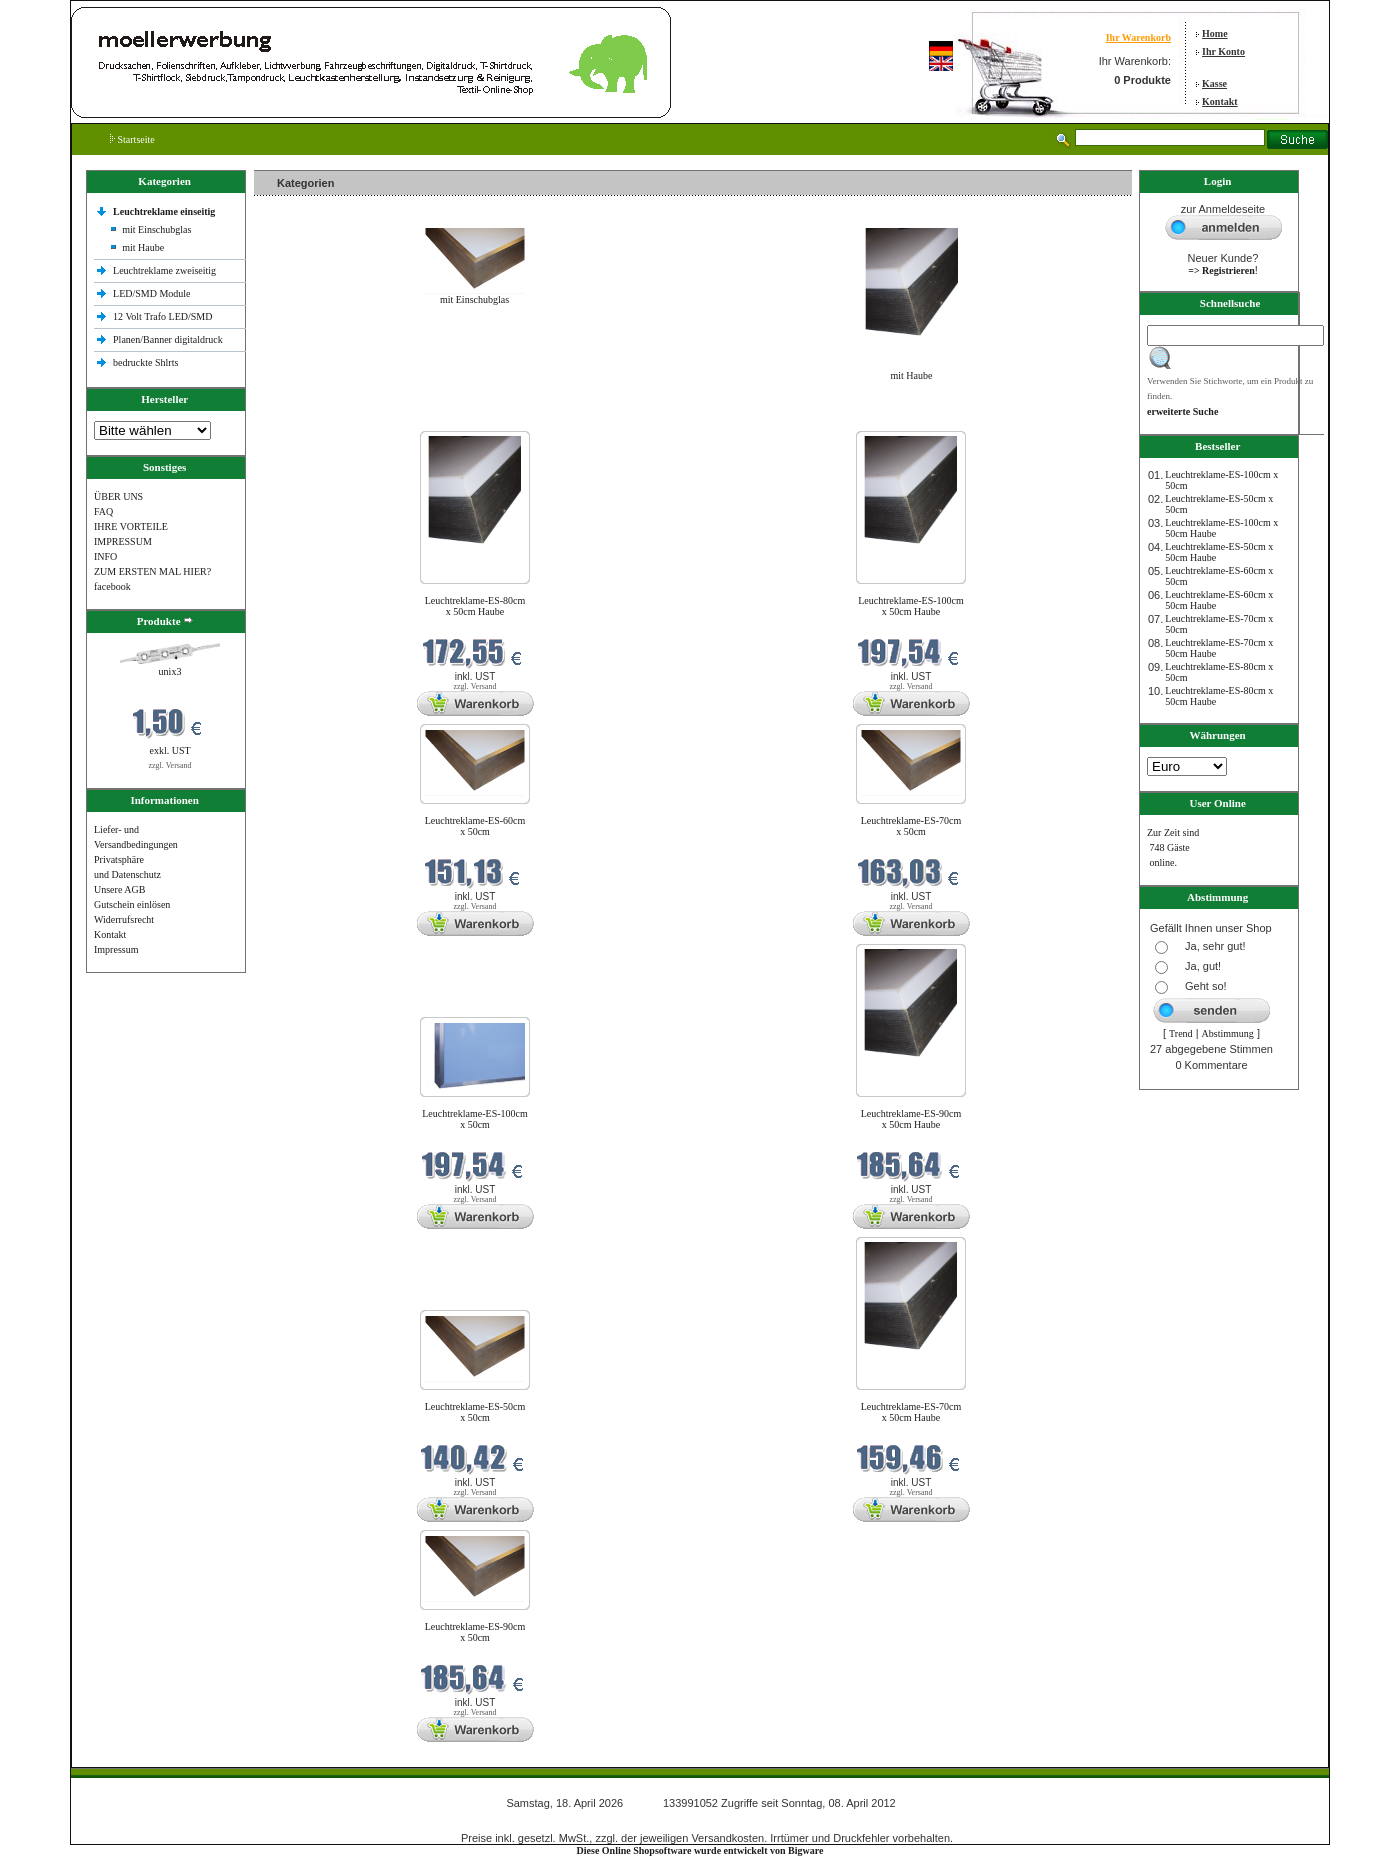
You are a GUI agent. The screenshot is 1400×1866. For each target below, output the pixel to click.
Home (1215, 33)
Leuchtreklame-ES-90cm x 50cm (475, 1632)
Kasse (1214, 83)
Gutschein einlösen (132, 904)
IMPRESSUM (123, 541)
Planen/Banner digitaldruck (168, 339)
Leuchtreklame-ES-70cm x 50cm (911, 826)
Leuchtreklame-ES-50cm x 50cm (475, 1412)
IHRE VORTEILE (131, 526)
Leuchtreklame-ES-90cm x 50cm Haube (911, 1119)
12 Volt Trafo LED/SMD (162, 316)
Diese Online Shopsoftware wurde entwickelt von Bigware (700, 1850)
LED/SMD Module (152, 293)
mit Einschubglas (156, 229)
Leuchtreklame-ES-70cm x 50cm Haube (911, 1412)
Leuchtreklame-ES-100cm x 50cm (475, 1119)
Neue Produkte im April (307, 418)
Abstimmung (1228, 1033)
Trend (1181, 1033)
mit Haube (143, 247)
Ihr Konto (1223, 51)
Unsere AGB (119, 889)
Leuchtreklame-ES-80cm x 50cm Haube (475, 606)
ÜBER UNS (118, 496)
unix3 (170, 671)
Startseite (132, 139)
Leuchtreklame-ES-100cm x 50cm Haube (911, 606)
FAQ (103, 511)
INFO (105, 556)
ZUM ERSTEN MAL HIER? (152, 571)
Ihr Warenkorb (1138, 37)
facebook (112, 586)
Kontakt (1220, 101)
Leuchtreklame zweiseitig (166, 270)
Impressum (116, 949)
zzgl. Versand (170, 765)
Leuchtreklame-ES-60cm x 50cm (475, 826)
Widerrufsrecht (124, 919)
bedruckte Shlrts (145, 362)
